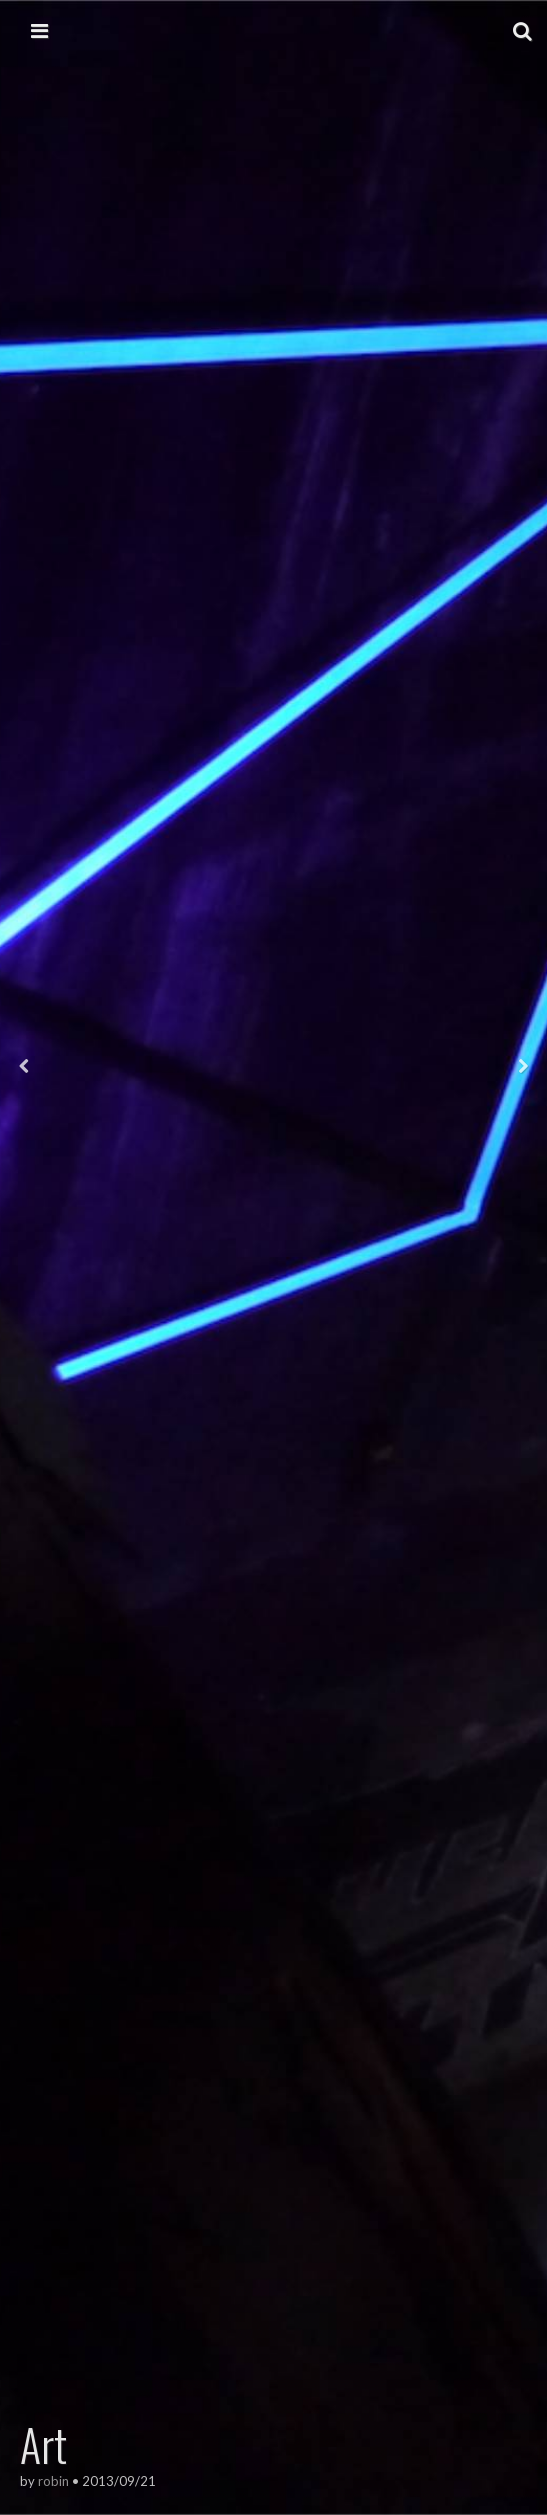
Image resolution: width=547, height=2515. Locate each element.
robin (53, 2481)
